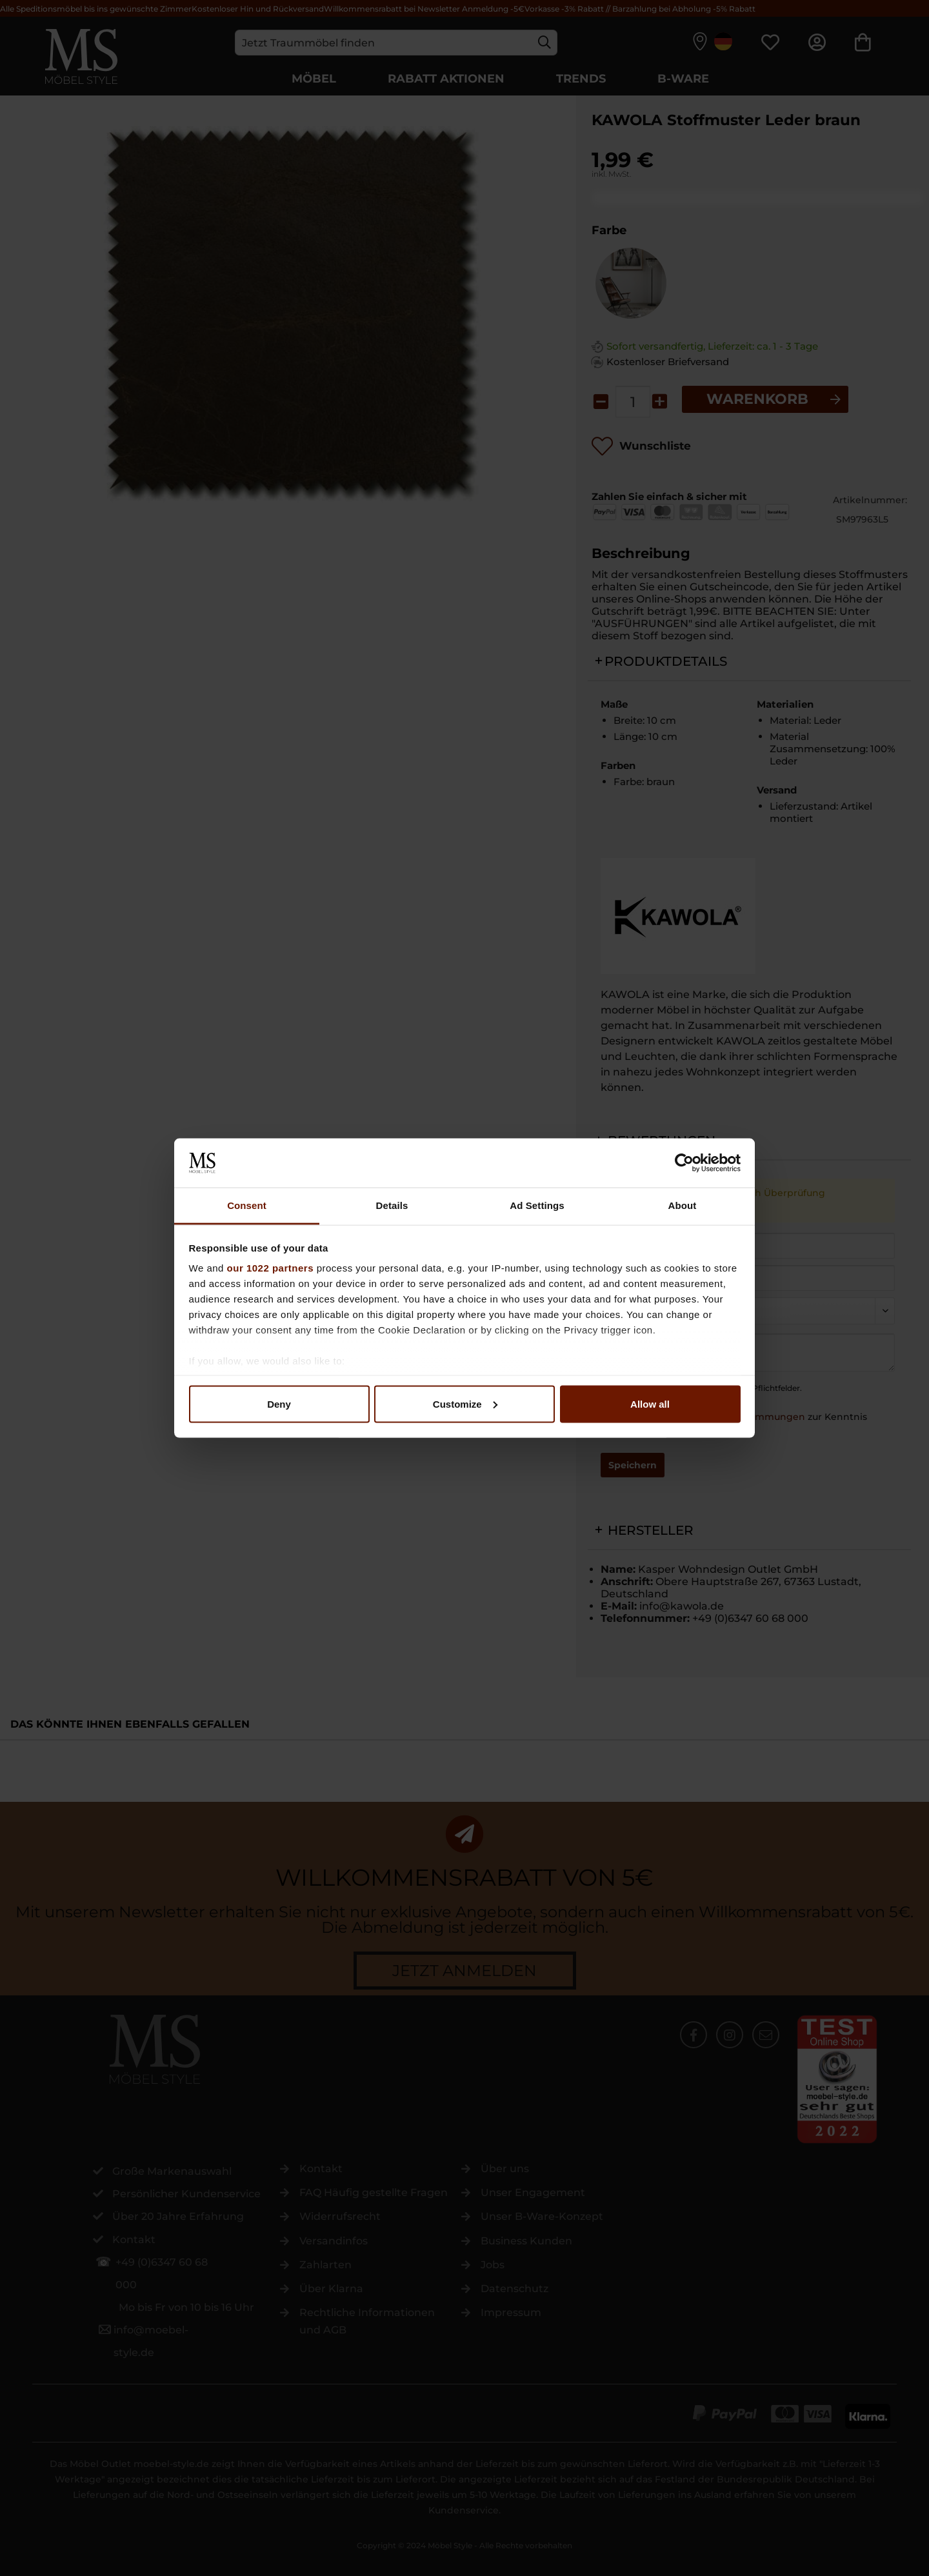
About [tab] (682, 1205)
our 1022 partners (270, 1268)
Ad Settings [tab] (537, 1205)
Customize (465, 1403)
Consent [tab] (246, 1205)
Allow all (650, 1403)
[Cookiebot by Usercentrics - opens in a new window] (684, 1162)
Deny (279, 1403)
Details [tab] (392, 1205)
